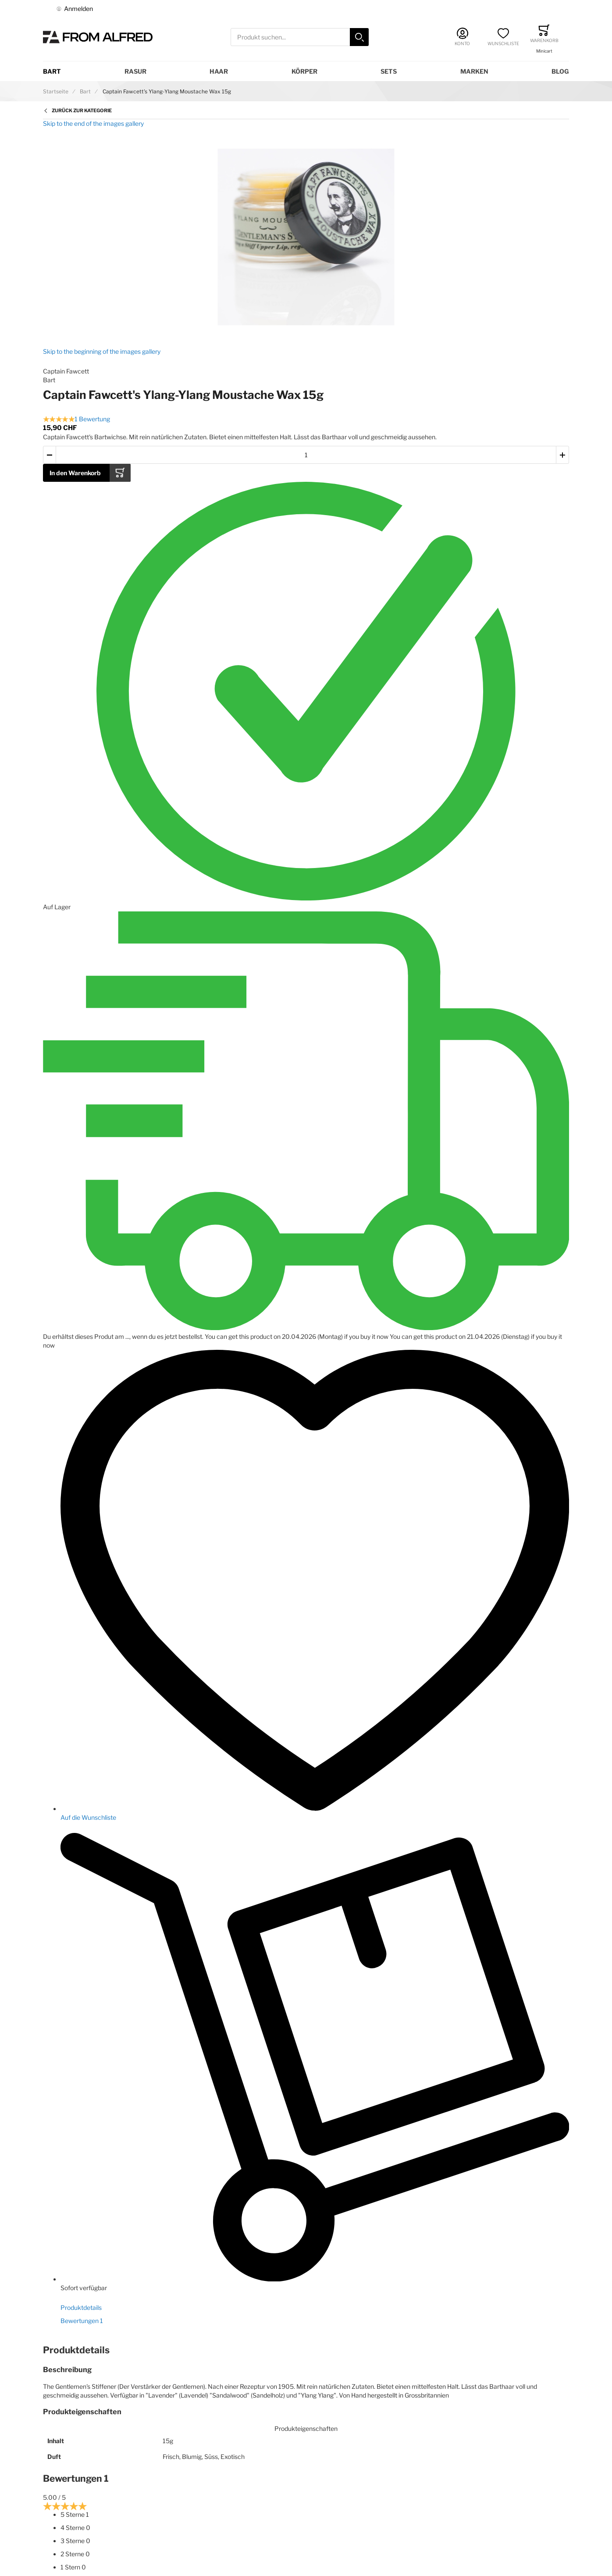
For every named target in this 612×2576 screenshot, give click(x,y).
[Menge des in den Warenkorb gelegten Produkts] (306, 455)
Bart (52, 71)
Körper (304, 71)
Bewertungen (81, 2320)
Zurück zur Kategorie (82, 110)
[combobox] (300, 37)
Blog (560, 71)
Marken (474, 71)
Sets (389, 71)
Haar (219, 71)
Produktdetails (81, 2307)
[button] (49, 455)
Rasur (135, 71)
